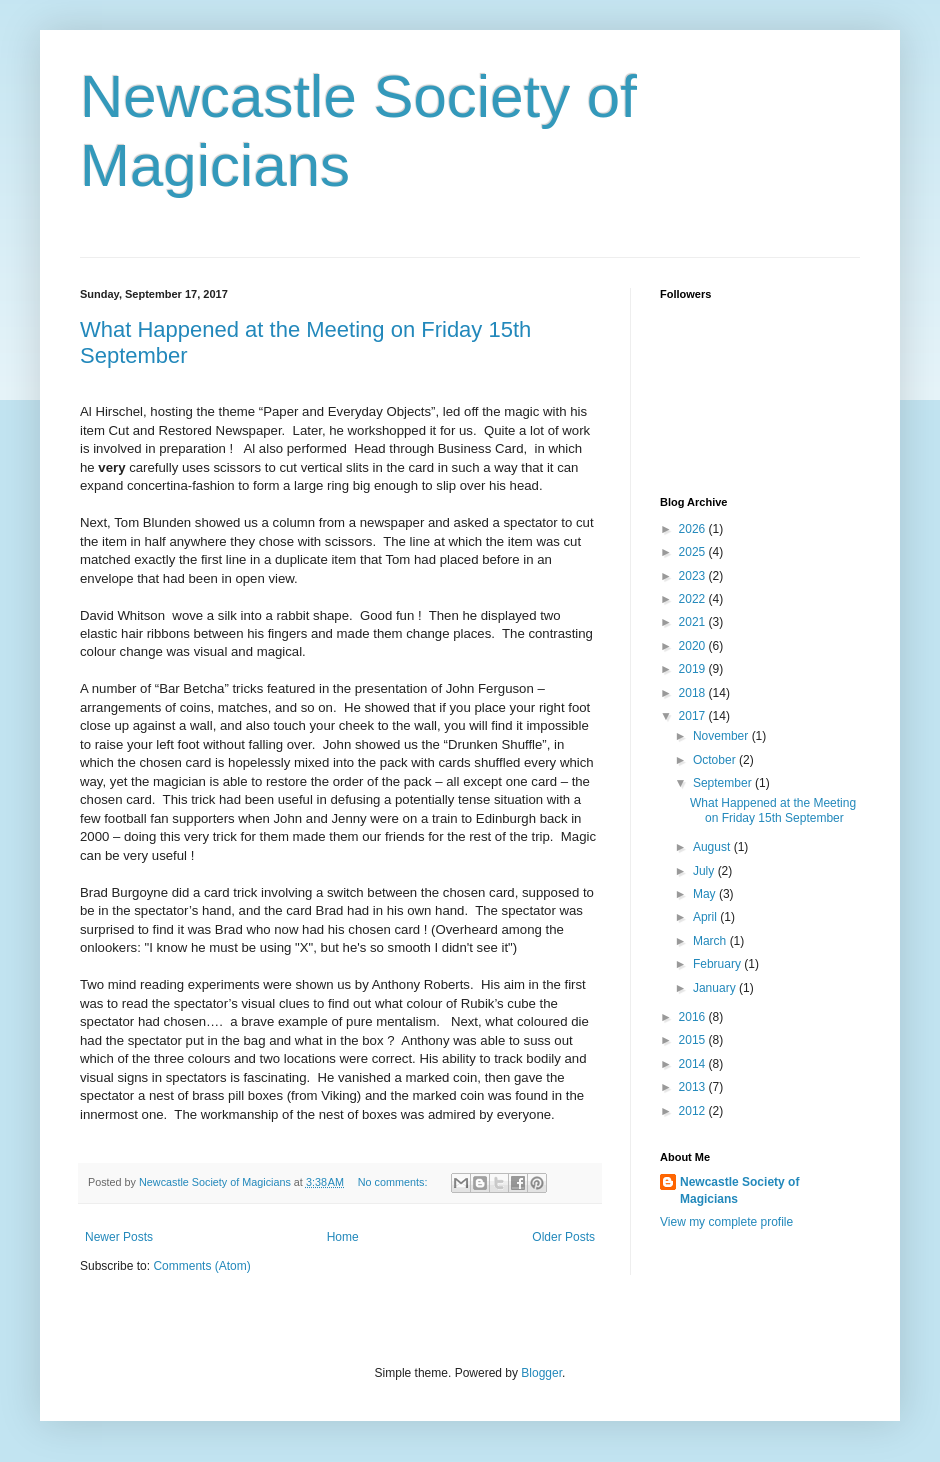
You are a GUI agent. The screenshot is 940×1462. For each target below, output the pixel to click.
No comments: (394, 1182)
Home (343, 1237)
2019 (694, 669)
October (716, 760)
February (718, 964)
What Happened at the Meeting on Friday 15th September (773, 810)
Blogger (541, 1373)
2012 (694, 1111)
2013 (694, 1087)
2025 (694, 552)
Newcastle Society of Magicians (739, 1190)
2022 (694, 599)
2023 (694, 576)
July (705, 871)
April (706, 917)
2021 (694, 622)
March (711, 941)
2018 (694, 693)
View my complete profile (726, 1222)
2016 (694, 1017)
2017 (694, 716)
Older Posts (563, 1237)
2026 (694, 529)
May (706, 894)
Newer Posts (119, 1237)
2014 (694, 1064)
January (716, 988)
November (722, 736)
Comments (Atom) (201, 1266)
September (724, 783)
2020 (694, 646)
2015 (694, 1040)
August (713, 847)
